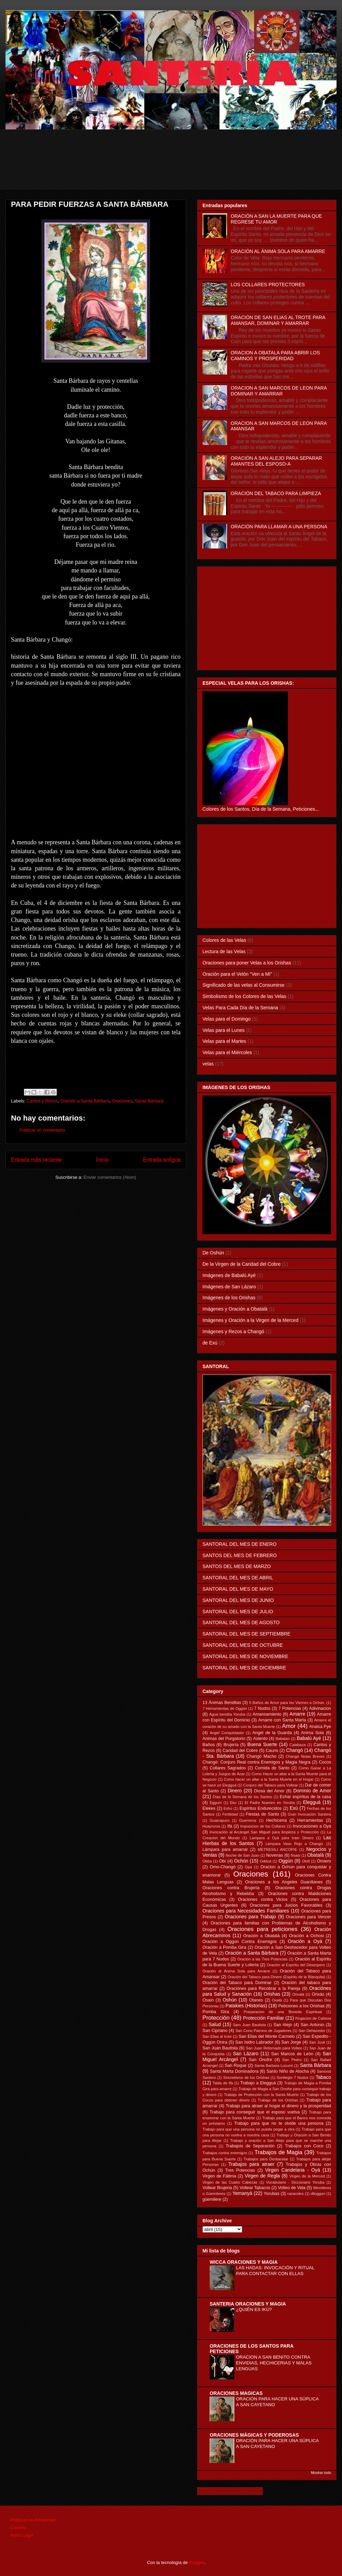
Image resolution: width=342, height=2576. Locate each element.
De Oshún (213, 1252)
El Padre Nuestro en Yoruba (270, 1803)
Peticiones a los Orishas (301, 2006)
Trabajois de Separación (250, 2146)
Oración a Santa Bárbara (85, 1100)
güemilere (211, 2199)
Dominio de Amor (312, 1790)
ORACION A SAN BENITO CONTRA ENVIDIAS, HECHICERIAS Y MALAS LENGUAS (274, 2363)
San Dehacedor (312, 2031)
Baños (208, 1744)
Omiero (324, 1861)
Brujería (230, 1744)
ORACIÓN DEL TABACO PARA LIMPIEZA (276, 493)
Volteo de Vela (291, 2187)
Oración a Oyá (305, 1941)
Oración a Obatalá (261, 1935)
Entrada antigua (162, 1160)
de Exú (210, 1343)
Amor (288, 1726)
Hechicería (276, 1820)
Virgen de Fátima (219, 2176)
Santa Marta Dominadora (234, 2071)
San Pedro (292, 2060)
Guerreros (247, 1820)
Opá (248, 1867)
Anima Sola (312, 1732)
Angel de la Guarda (272, 1732)
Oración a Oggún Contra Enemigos (239, 1941)
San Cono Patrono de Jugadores (263, 2031)
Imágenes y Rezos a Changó (233, 1331)
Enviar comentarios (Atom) (109, 1177)
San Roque (236, 2065)
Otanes (256, 2000)
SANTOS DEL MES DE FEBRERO (239, 1555)
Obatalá (315, 1855)
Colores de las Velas (224, 940)
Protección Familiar (263, 2018)
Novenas (274, 1855)
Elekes (208, 1808)
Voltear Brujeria (217, 2187)
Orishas (272, 1994)
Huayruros (211, 1826)
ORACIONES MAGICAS (236, 2393)
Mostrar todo (321, 2473)
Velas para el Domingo (226, 1019)
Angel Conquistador (227, 1733)
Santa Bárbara (149, 1100)
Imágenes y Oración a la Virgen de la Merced (250, 1320)
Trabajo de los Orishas (278, 2100)
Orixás (318, 1994)
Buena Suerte (262, 1744)
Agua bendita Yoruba (227, 1714)
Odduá (266, 1861)
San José (317, 2042)
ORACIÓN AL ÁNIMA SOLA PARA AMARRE (278, 251)
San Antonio (312, 2024)
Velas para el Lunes (223, 1030)
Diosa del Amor (269, 1791)
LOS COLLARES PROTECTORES (268, 284)
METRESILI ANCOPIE (277, 1849)
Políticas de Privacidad (32, 2520)
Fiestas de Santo (262, 1814)
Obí (222, 1861)
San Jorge (291, 2042)
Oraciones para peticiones (262, 1929)
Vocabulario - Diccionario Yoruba (295, 2182)
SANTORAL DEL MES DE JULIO (237, 1611)
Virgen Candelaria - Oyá (292, 2170)
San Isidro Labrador (254, 2042)
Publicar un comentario (42, 1130)
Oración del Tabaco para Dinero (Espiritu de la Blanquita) (276, 1977)
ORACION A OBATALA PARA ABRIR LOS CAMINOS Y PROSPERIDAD (275, 355)
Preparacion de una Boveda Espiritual (283, 2012)
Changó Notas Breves (305, 1756)
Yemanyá (242, 2193)
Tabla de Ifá (223, 2083)
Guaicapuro (219, 1820)
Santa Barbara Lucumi (273, 2065)
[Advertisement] (176, 174)
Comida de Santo (272, 1768)
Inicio (102, 1160)
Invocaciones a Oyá (312, 1826)
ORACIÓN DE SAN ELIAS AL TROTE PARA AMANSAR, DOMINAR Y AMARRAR (278, 320)
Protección (215, 2018)
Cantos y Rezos (42, 1100)
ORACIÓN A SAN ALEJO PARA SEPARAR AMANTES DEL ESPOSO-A (276, 461)
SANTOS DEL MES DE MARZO (236, 1566)
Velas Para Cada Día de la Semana (240, 1007)
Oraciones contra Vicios (263, 1899)
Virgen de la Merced (307, 2176)
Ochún (241, 1861)
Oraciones (122, 1100)
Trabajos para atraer (251, 2164)
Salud (215, 2024)
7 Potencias (289, 1708)
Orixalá (298, 1994)
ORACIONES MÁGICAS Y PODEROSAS (254, 2435)
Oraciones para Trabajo (250, 1916)
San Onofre (260, 2059)
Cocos (325, 1762)
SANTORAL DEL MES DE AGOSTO (241, 1622)
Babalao (283, 1739)
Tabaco (323, 2077)
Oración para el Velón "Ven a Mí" (237, 974)
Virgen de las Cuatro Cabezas (229, 2182)
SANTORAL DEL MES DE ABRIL (237, 1577)
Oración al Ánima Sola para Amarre (236, 1971)
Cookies (18, 2527)
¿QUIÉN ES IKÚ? (254, 2309)
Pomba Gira (215, 2011)
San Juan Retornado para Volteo (274, 2048)
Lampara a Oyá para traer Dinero (282, 1838)
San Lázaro (245, 2053)
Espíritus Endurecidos (260, 1808)
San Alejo (283, 2024)
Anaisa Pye (320, 1726)
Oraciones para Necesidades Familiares (245, 1911)
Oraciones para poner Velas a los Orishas (246, 962)
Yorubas (271, 2193)
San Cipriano (214, 2030)
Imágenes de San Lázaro (229, 1286)
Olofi (306, 1861)
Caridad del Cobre (240, 1750)
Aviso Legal (21, 2535)
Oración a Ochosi (306, 1935)
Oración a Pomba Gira (224, 1947)
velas (208, 1063)
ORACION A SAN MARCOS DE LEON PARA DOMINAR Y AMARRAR (279, 390)
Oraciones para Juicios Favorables (286, 1905)
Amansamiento (267, 1714)
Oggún (285, 1861)
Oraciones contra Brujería (231, 1887)
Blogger (196, 2562)
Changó (294, 1750)
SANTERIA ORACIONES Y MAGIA (248, 2304)
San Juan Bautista (220, 2048)
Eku (233, 1803)
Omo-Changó (223, 1867)
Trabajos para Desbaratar (266, 2159)
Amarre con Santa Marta (282, 1720)
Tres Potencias (240, 2170)
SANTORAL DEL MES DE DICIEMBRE (244, 1667)
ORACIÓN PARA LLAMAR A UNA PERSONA (279, 526)
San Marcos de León (292, 2053)
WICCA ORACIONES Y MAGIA (244, 2262)
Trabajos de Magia (278, 2152)
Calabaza (297, 1745)
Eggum (216, 1803)
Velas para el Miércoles (227, 1052)
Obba (207, 1861)
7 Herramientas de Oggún (224, 1708)
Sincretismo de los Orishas (246, 2077)
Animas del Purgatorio (223, 1738)
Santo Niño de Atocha (287, 2071)
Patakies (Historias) (246, 2005)
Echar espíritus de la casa (305, 1796)
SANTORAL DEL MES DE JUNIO (238, 1600)
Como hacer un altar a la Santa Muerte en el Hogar (269, 1779)
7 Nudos (262, 1708)
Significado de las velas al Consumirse (243, 985)
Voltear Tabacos (255, 2187)
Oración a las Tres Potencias (262, 1959)
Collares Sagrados (228, 1768)
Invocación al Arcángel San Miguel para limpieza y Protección (264, 1832)
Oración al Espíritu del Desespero (296, 1965)
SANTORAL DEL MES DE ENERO (239, 1544)
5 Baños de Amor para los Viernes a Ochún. (287, 1703)
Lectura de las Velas (224, 951)
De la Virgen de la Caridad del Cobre (241, 1264)
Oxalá (277, 2000)
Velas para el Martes (224, 1041)
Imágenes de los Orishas (228, 1297)
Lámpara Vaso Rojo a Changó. (294, 1844)
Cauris (272, 1750)
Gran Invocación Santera (309, 1814)
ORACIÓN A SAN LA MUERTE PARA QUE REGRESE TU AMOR (276, 219)
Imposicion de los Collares (263, 1826)
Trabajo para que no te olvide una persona (279, 2123)
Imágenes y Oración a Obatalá (234, 1309)
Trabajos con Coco (304, 2146)
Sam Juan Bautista (249, 2025)
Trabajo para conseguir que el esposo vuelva (255, 2112)
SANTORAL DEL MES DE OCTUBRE (242, 1645)
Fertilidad (230, 1814)
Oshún (230, 2000)
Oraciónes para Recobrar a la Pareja (263, 1988)
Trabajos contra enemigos (224, 2153)
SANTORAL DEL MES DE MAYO (237, 1589)
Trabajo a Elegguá (258, 2083)
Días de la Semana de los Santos (242, 1797)
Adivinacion (320, 1708)
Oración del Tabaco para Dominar (237, 1982)
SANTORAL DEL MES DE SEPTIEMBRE (246, 1634)
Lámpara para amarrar (225, 1849)
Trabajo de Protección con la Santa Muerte (261, 2095)
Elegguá (311, 1802)
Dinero (235, 1790)
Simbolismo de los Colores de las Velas (244, 996)
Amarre (297, 1714)
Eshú (227, 1808)
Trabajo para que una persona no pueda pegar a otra (248, 2129)
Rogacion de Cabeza (313, 2018)
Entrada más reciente (36, 1160)
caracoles (295, 2194)
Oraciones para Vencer (308, 1917)
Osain (208, 2000)
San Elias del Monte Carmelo (267, 2036)
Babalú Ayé (309, 1738)
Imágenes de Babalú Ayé (228, 1275)
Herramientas (310, 1820)
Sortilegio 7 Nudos (292, 2077)
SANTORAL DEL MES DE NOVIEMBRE (245, 1656)
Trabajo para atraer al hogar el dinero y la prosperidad (278, 2106)
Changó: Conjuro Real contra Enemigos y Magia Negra (256, 1762)
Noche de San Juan (242, 1855)
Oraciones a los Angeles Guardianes (284, 1882)
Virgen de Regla (262, 2176)
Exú (294, 1808)
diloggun (318, 2194)
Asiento (260, 1738)
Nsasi (295, 1855)
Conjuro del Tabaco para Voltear (270, 1785)
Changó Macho (262, 1756)
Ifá (229, 1826)
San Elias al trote (217, 2036)
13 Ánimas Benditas (221, 1702)
